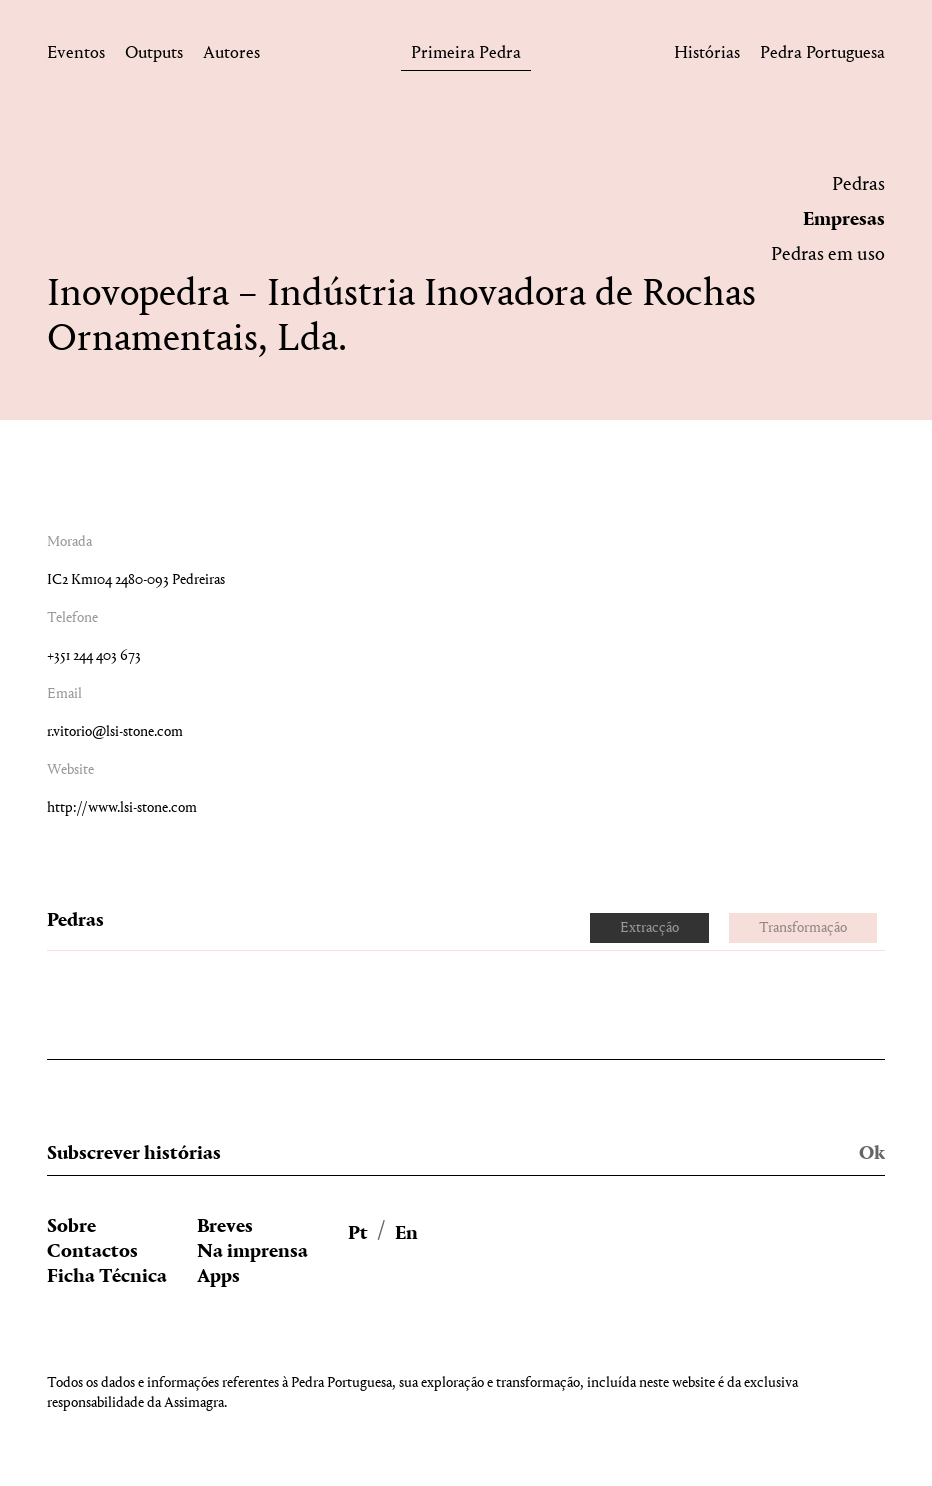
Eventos (76, 56)
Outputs (154, 56)
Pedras (858, 185)
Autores (231, 56)
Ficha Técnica (107, 1277)
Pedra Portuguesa (822, 56)
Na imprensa (252, 1252)
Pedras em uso (828, 255)
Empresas (844, 220)
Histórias (707, 56)
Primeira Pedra (466, 56)
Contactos (92, 1252)
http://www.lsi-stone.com (122, 808)
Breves (225, 1227)
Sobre (71, 1227)
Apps (218, 1277)
